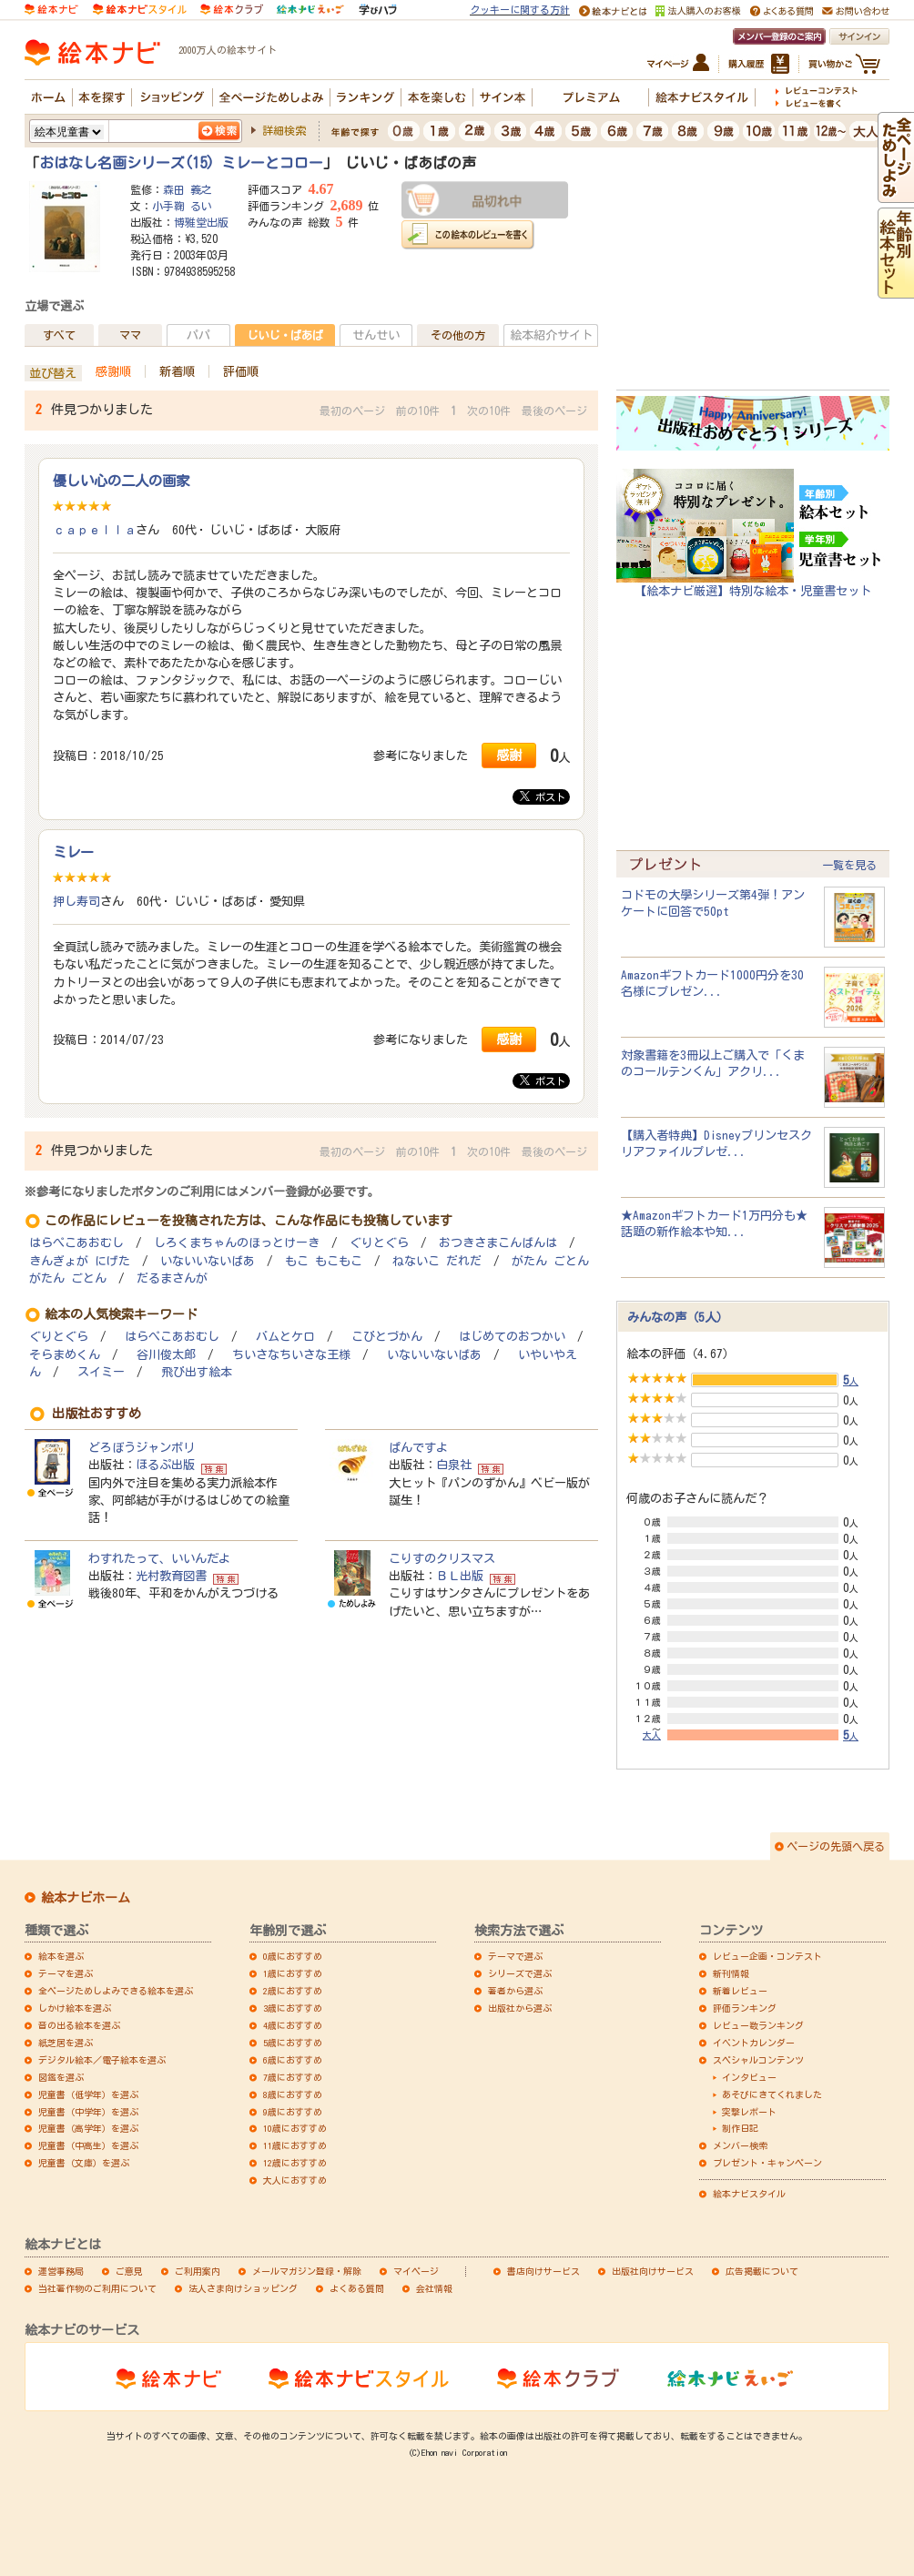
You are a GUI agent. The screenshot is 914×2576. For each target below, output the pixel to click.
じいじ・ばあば (285, 335)
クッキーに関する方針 (520, 10)
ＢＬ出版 (459, 1575)
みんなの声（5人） (677, 1317)
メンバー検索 (740, 2145)
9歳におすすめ (292, 2111)
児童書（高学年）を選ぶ (88, 2128)
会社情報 (434, 2288)
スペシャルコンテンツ (758, 2059)
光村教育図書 (171, 1575)
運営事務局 (61, 2271)
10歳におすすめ (295, 2128)
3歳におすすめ (292, 2008)
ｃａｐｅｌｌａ (94, 529)
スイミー (101, 1372)
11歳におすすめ (295, 2145)
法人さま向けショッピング (243, 2288)
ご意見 (129, 2271)
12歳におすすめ (295, 2162)
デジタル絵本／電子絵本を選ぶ (102, 2059)
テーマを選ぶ (65, 1973)
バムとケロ (285, 1337)
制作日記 (740, 2128)
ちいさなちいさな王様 (291, 1355)
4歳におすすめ (292, 2025)
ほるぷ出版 (165, 1464)
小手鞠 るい (182, 205)
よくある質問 (357, 2288)
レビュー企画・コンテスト (767, 1956)
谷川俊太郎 (166, 1355)
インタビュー (749, 2077)
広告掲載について (762, 2271)
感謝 (509, 755)
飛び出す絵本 (196, 1372)
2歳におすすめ (292, 1990)
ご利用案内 (197, 2271)
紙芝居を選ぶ (65, 2042)
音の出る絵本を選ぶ (79, 2025)
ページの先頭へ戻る (836, 1846)
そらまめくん (64, 1355)
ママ (130, 335)
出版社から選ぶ (520, 2008)
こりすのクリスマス (442, 1558)
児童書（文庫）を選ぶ (83, 2162)
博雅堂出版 (201, 222)
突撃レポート (749, 2111)
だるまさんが (172, 1278)
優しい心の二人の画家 (121, 480)
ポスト (542, 796)
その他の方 (458, 335)
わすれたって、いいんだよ (159, 1558)
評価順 (241, 371)
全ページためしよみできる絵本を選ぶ (115, 1990)
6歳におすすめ (292, 2059)
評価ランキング (745, 2008)
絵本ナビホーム (85, 1897)
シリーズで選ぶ (520, 1973)
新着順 (177, 371)
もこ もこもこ (323, 1261)
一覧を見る (849, 864)
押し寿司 (76, 901)
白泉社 (454, 1464)
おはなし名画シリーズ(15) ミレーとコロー (181, 163)
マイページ (416, 2271)
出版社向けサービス (653, 2271)
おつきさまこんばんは (498, 1243)
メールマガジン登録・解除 (306, 2271)
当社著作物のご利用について (97, 2288)
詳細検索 (284, 130)
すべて (59, 335)
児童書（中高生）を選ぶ (88, 2145)
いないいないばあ (207, 1261)
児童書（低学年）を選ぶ (88, 2094)
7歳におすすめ (292, 2077)
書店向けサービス (543, 2271)
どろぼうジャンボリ (141, 1447)
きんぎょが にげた (79, 1261)
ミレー (73, 852)
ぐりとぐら (379, 1243)
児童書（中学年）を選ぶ (88, 2111)
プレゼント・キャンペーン (767, 2162)
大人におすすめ (295, 2180)
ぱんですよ (418, 1447)
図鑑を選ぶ (61, 2077)
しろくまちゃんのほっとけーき (237, 1243)
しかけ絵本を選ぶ (74, 2008)
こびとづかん (386, 1337)
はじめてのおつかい (512, 1337)
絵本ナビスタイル (749, 2193)
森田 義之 (187, 189)
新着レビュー (740, 1990)
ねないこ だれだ (437, 1261)
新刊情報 (731, 1973)
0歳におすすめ (292, 1956)
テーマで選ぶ (515, 1956)
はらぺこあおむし (76, 1243)
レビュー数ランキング (758, 2025)
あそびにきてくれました (772, 2094)
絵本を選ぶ (61, 1956)
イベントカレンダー (754, 2042)
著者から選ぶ (515, 1990)
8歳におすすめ (292, 2094)
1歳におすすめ (292, 1973)
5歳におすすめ (292, 2042)
